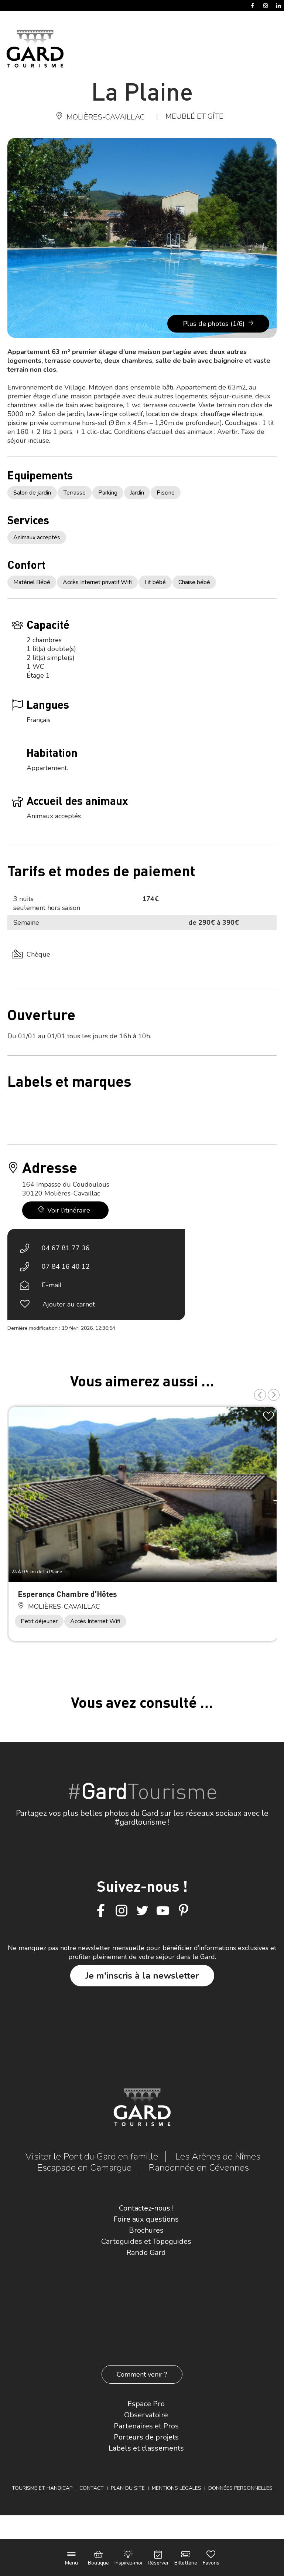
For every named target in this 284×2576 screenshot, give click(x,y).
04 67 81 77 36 (66, 1248)
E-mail (52, 1285)
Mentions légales (176, 2488)
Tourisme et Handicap (42, 2488)
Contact (91, 2488)
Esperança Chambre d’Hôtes (67, 1594)
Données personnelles (240, 2488)
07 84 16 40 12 (66, 1266)
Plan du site (128, 2488)
